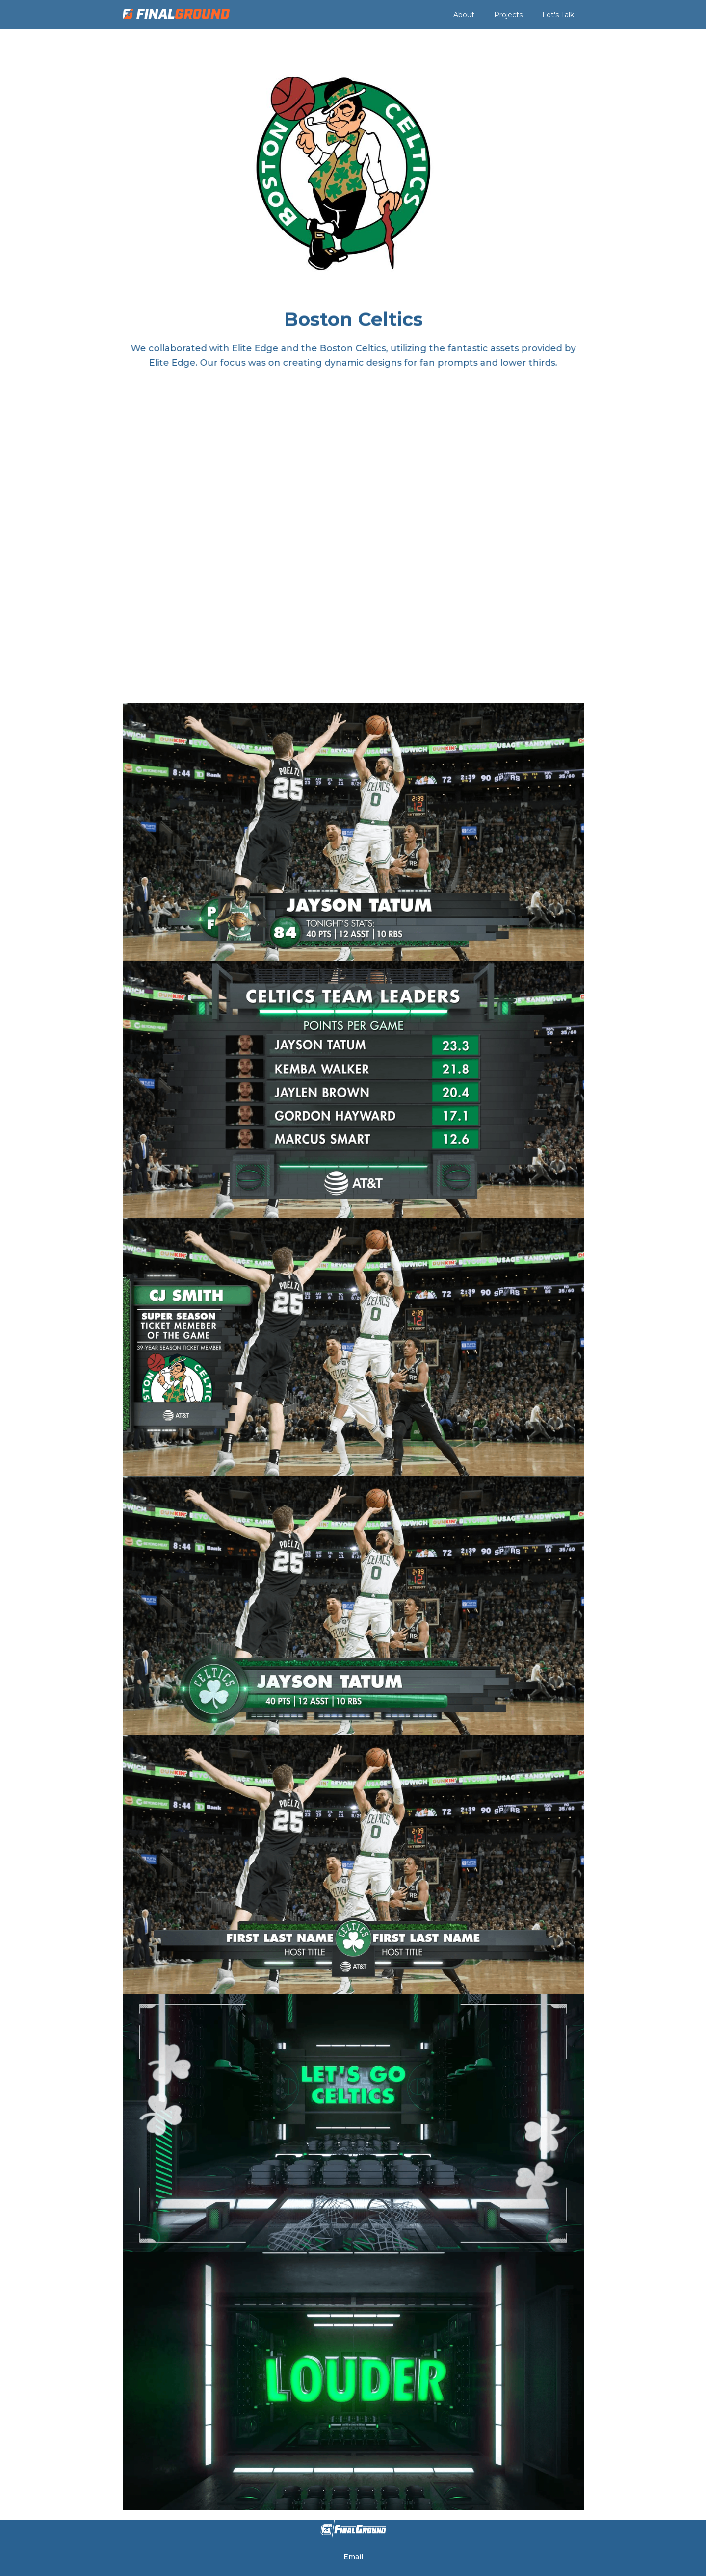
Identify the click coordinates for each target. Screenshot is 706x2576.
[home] (176, 14)
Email (353, 2556)
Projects (508, 14)
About (463, 14)
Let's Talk (558, 14)
